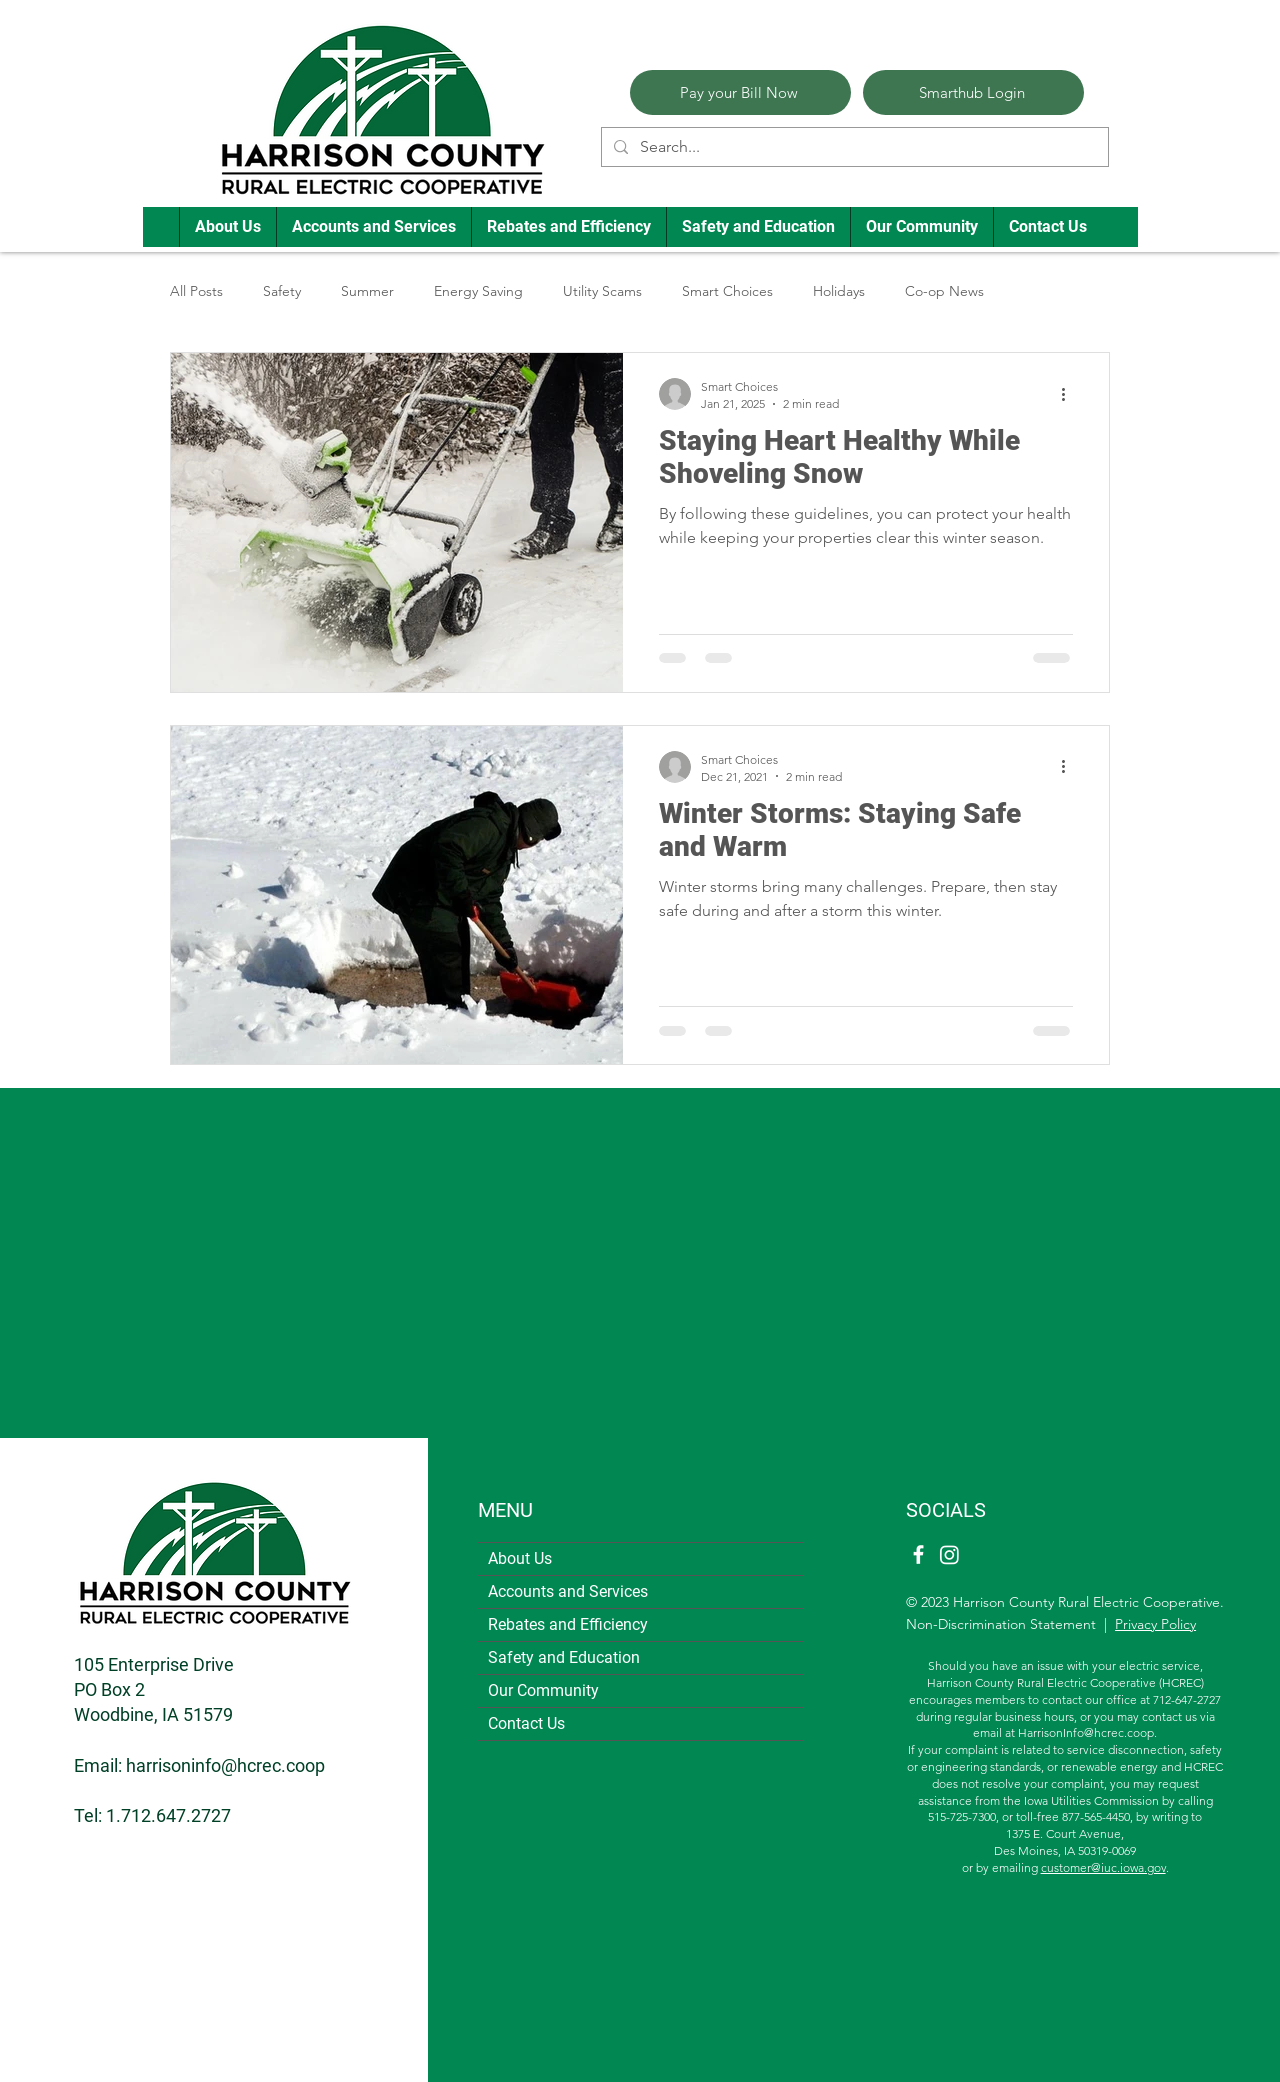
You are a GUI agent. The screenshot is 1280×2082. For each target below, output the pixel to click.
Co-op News (944, 291)
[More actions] (1070, 394)
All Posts (196, 291)
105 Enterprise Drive (154, 1664)
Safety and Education (564, 1657)
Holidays (839, 291)
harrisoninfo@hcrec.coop (225, 1765)
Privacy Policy (1155, 1624)
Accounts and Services (568, 1591)
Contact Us (526, 1723)
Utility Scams (602, 291)
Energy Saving (478, 291)
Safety (282, 291)
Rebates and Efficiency (568, 1624)
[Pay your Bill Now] (740, 92)
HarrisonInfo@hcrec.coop (1086, 1732)
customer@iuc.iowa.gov (1103, 1867)
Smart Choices (727, 291)
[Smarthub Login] (973, 92)
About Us (520, 1558)
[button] (227, 227)
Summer (367, 291)
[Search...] (853, 147)
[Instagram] (949, 1554)
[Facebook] (918, 1554)
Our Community (543, 1690)
